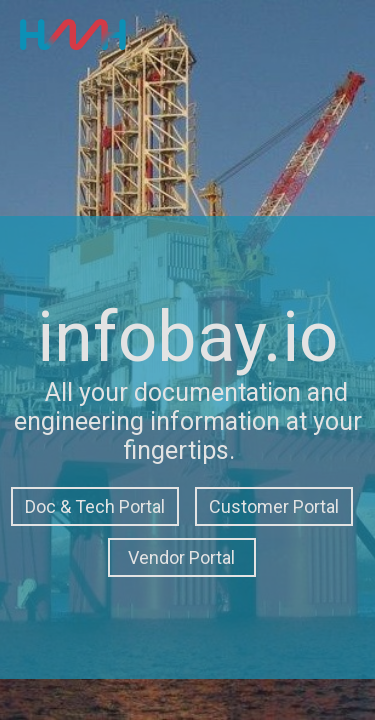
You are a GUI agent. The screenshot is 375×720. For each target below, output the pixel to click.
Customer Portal (274, 506)
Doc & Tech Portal (95, 506)
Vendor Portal (181, 557)
